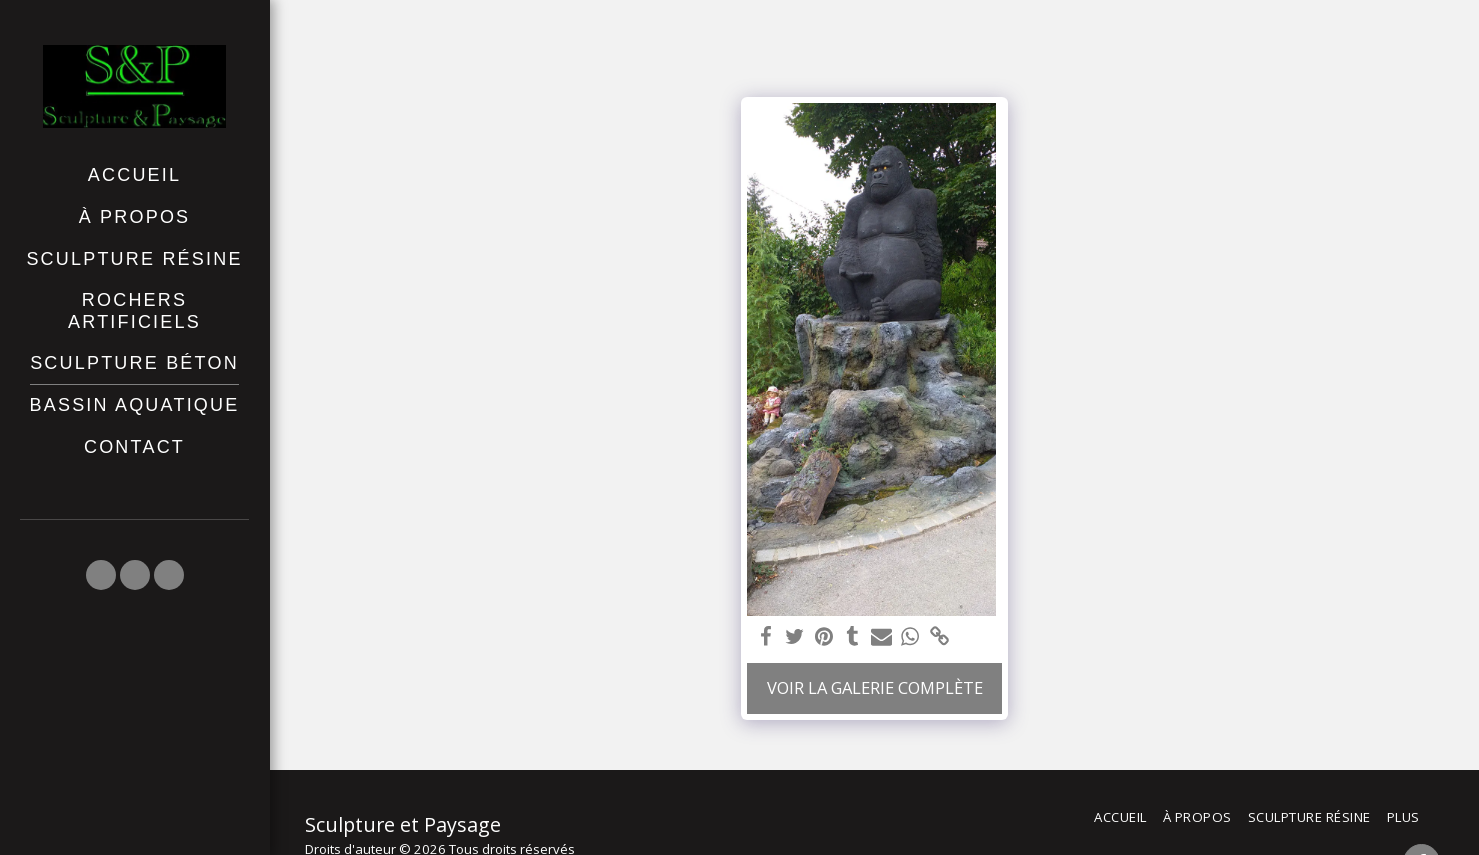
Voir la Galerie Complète (875, 687)
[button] (101, 575)
